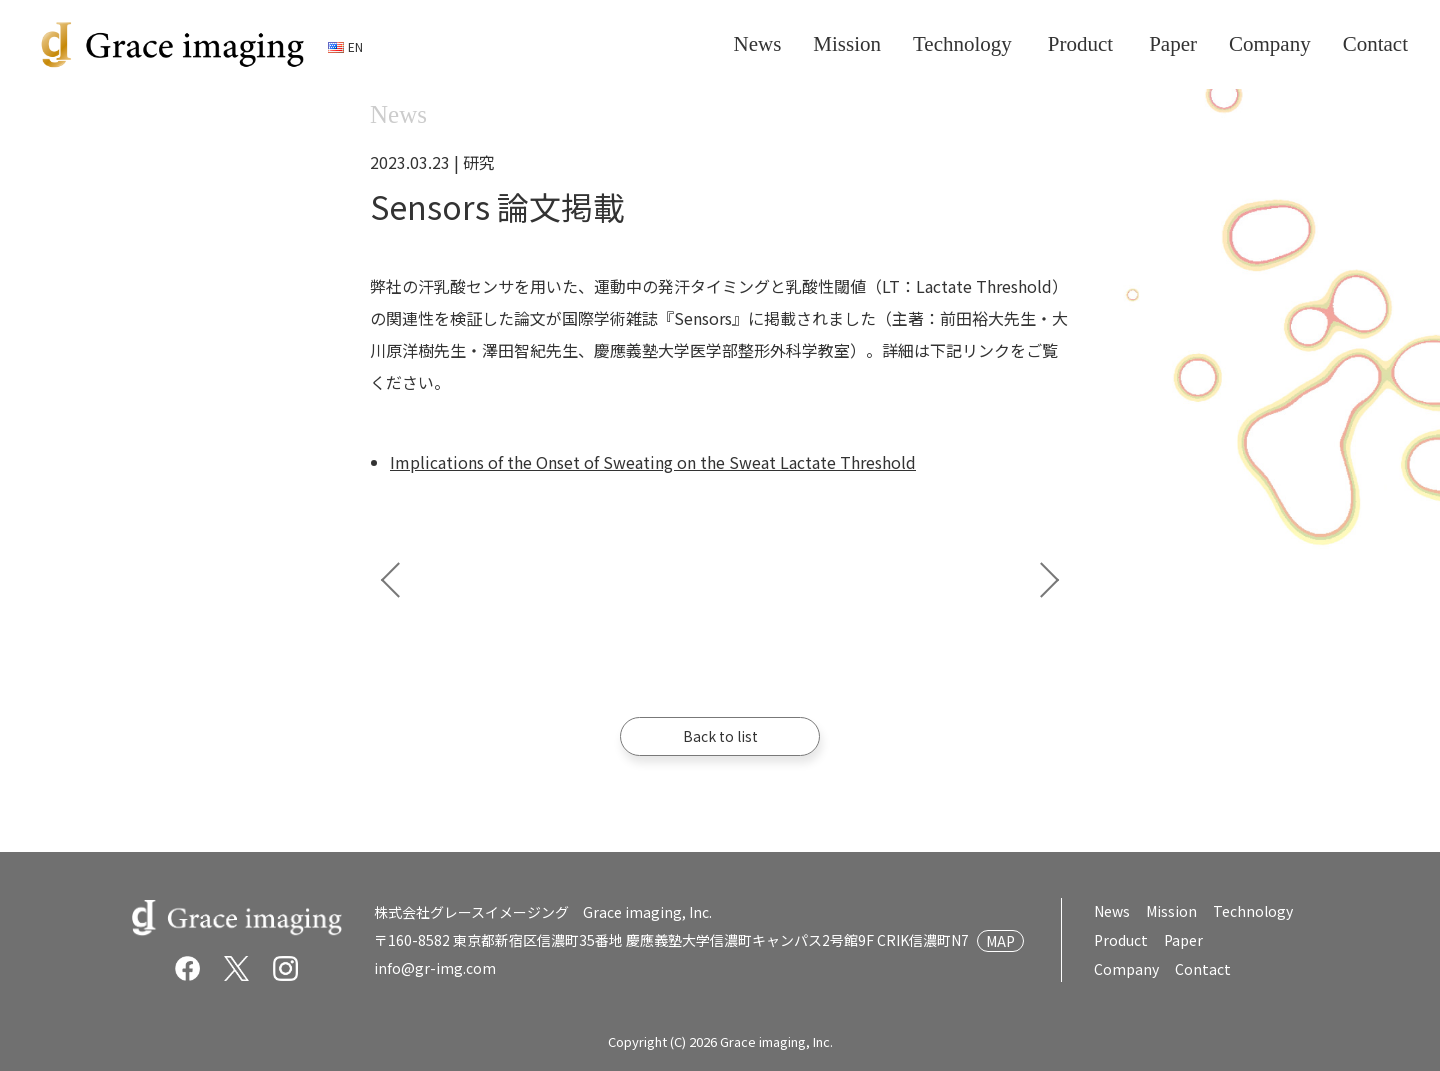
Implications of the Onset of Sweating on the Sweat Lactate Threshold (653, 462)
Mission (1171, 911)
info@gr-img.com (435, 968)
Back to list (720, 736)
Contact (1202, 969)
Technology (1253, 911)
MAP (1000, 941)
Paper (1182, 940)
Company (1126, 969)
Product (1120, 940)
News (1112, 911)
